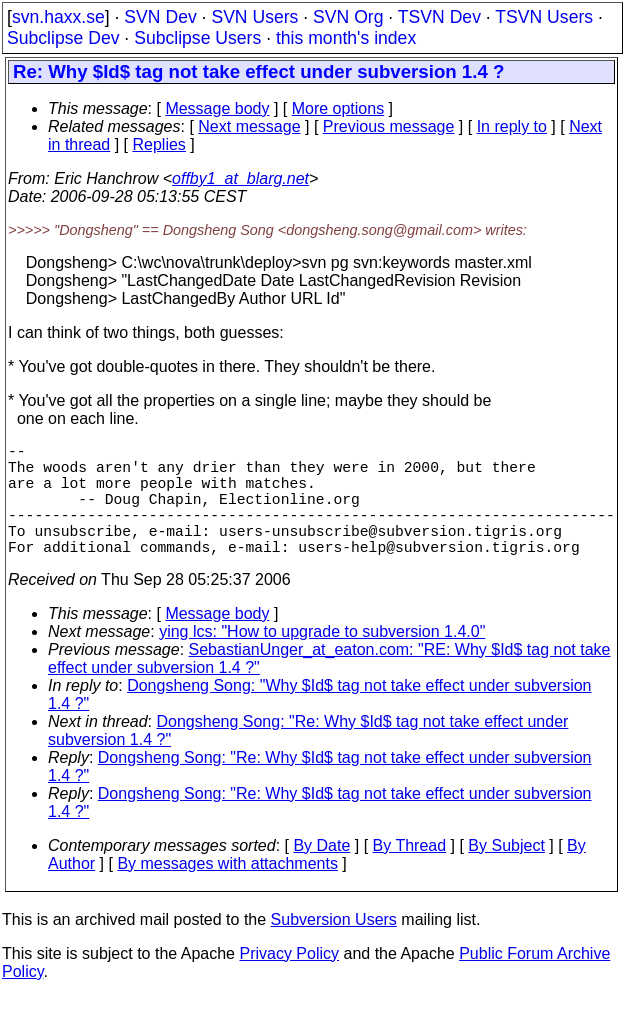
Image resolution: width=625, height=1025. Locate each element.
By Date (321, 873)
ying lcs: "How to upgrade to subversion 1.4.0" (322, 659)
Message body (217, 108)
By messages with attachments (227, 891)
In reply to (512, 126)
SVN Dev (160, 17)
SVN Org (348, 17)
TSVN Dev (439, 17)
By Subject (506, 873)
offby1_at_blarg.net (240, 178)
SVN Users (254, 17)
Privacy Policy (289, 981)
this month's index (346, 38)
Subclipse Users (197, 38)
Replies (159, 144)
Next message (249, 126)
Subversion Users (334, 947)
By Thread (410, 873)
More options (338, 108)
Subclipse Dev (63, 38)
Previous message (389, 126)
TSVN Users (544, 17)
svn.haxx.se (58, 17)
